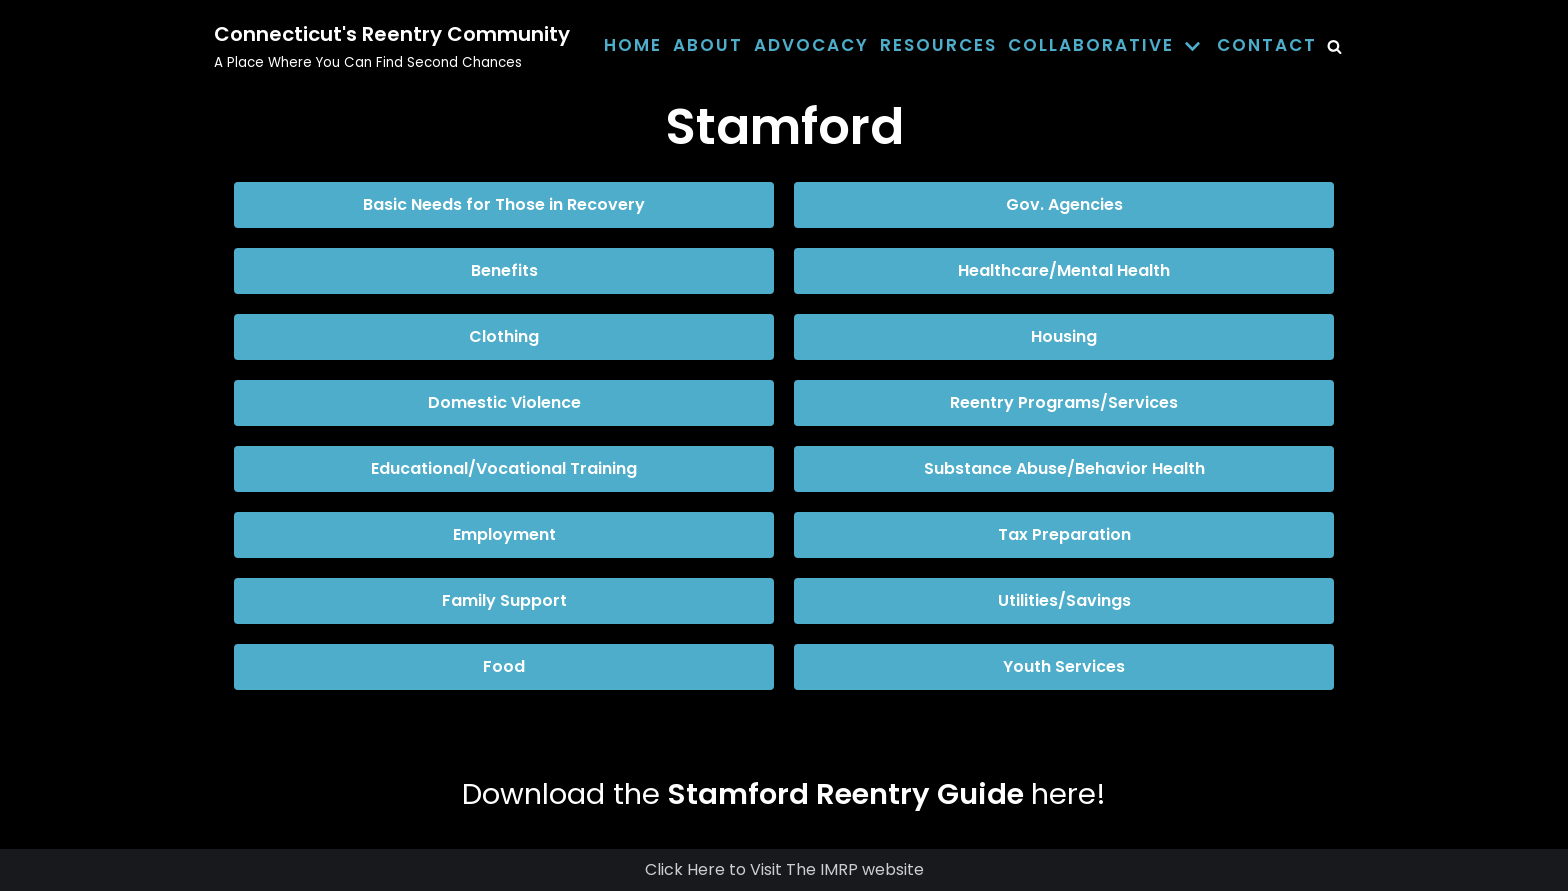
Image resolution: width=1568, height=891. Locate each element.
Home (633, 45)
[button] (504, 205)
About (708, 45)
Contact (1267, 45)
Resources (938, 45)
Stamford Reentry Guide (846, 794)
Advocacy (811, 45)
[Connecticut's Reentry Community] (392, 46)
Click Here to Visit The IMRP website (784, 869)
